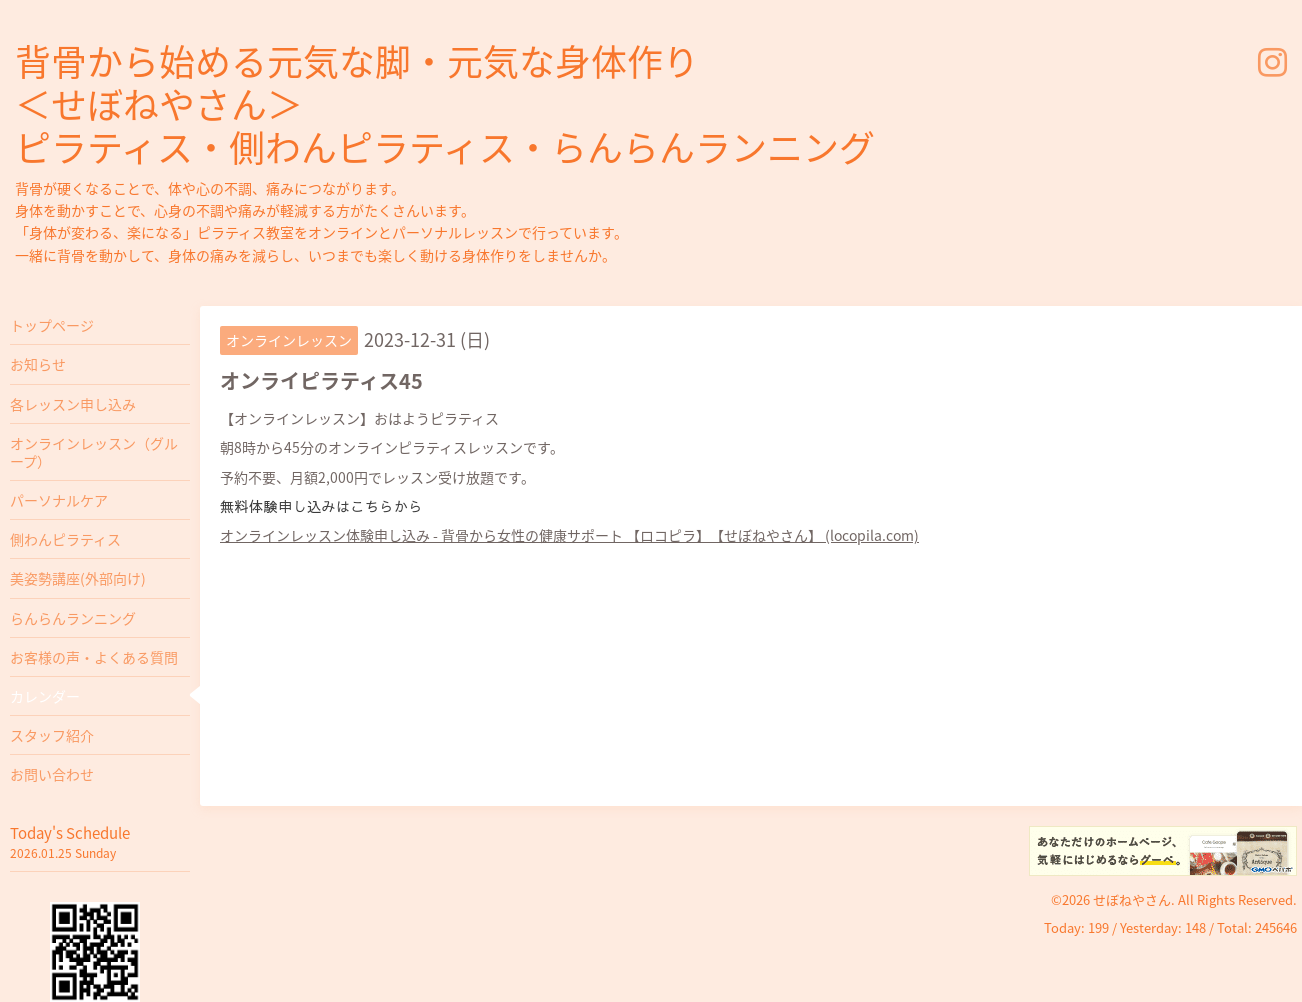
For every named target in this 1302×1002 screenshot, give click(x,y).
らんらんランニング (73, 618)
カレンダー (45, 696)
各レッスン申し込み (73, 404)
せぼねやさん (1132, 899)
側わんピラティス (65, 539)
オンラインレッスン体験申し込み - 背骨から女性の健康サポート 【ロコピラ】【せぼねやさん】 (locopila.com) (569, 535)
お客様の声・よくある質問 (94, 657)
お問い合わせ (52, 774)
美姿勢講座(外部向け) (78, 578)
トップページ (52, 325)
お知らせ (38, 364)
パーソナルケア (59, 500)
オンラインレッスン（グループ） (94, 452)
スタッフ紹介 (52, 735)
